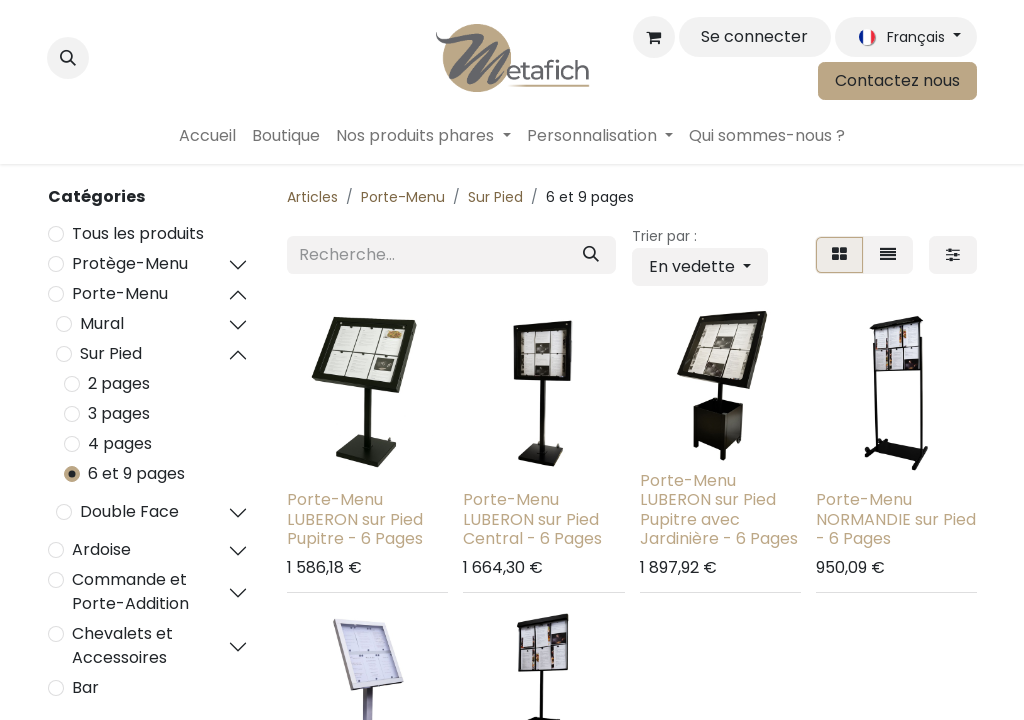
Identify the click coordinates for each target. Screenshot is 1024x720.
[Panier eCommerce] (654, 37)
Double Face (129, 511)
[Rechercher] (591, 255)
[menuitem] (207, 136)
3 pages (119, 413)
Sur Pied (111, 353)
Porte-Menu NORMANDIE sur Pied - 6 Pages (896, 518)
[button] (68, 58)
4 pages (120, 443)
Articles (312, 197)
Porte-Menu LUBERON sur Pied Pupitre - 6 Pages (355, 518)
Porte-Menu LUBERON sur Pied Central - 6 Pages (532, 518)
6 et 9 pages (136, 473)
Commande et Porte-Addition (130, 591)
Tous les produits (138, 233)
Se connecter (754, 36)
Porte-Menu (120, 293)
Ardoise (101, 549)
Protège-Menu (130, 263)
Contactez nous (897, 80)
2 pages (119, 383)
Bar (85, 687)
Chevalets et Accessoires (122, 645)
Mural (102, 323)
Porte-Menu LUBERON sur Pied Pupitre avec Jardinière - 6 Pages (719, 509)
